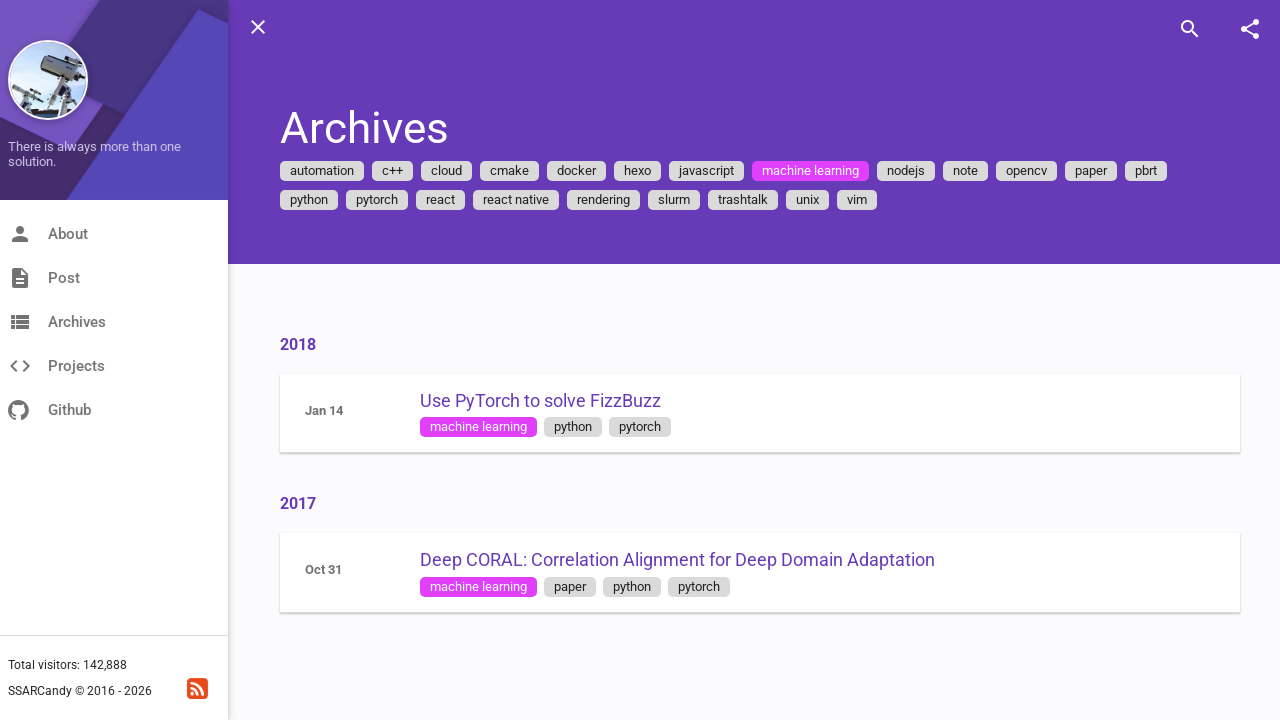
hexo (637, 170)
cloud (446, 170)
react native (516, 199)
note (965, 170)
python (309, 199)
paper (1091, 170)
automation (322, 170)
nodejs (906, 170)
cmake (509, 170)
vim (857, 199)
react (440, 199)
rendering (603, 199)
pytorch (377, 199)
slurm (674, 199)
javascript (706, 170)
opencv (1026, 170)
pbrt (1146, 170)
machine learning (810, 170)
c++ (392, 170)
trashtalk (743, 199)
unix (807, 199)
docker (576, 170)
